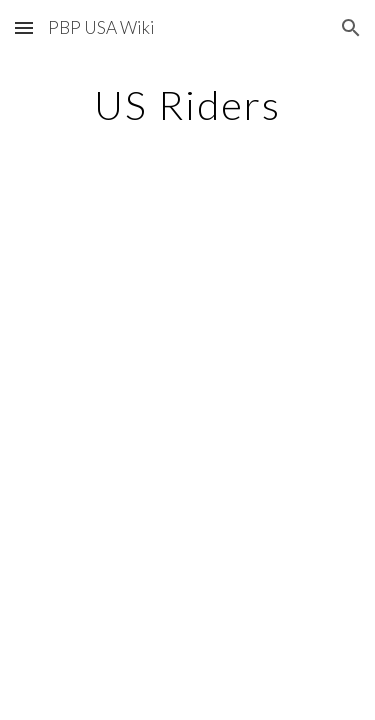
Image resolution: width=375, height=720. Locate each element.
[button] (24, 27)
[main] (188, 105)
